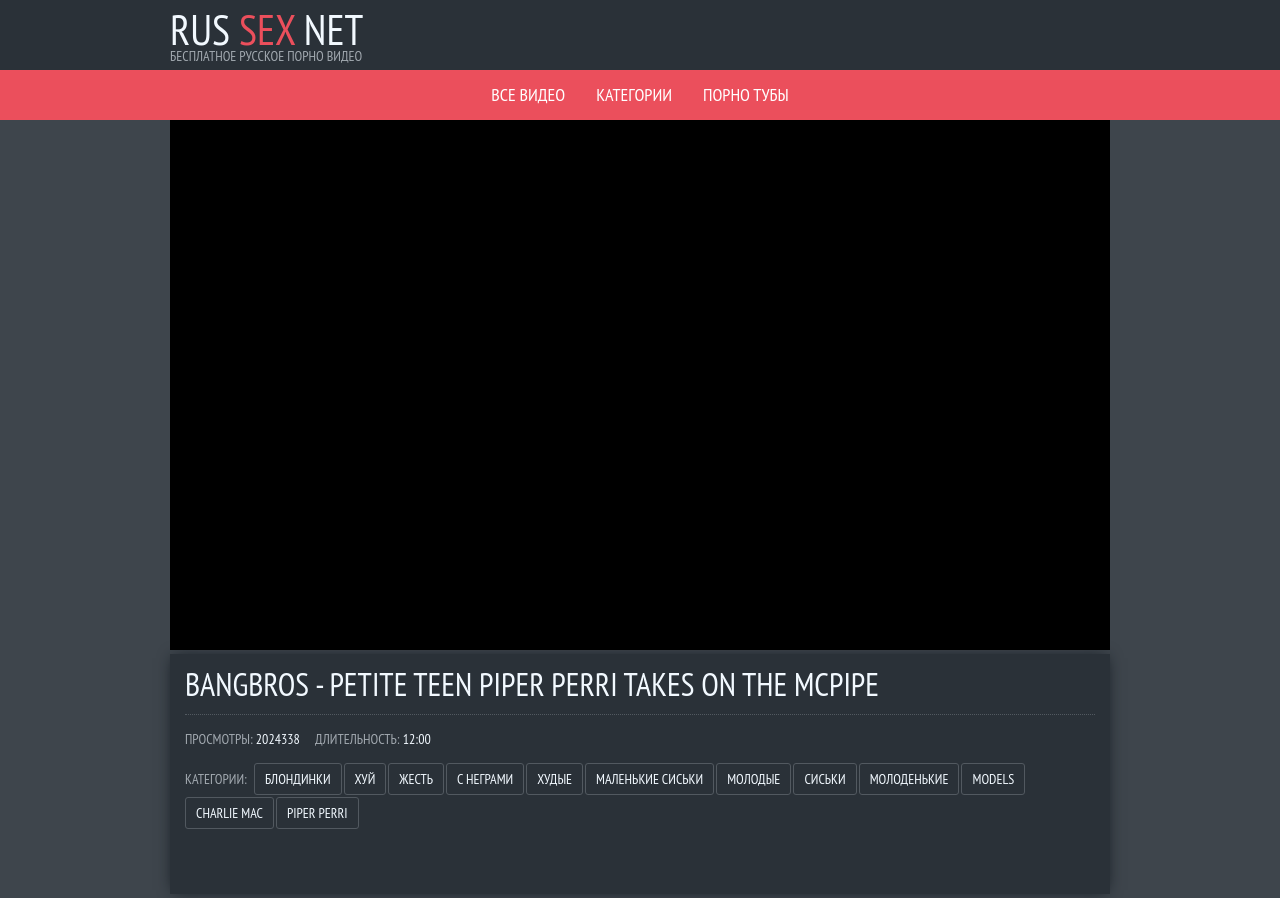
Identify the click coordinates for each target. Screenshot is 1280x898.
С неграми (485, 779)
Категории (634, 94)
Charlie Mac (229, 813)
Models (993, 779)
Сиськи (824, 779)
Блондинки (298, 779)
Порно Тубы (746, 94)
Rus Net (266, 29)
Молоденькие (909, 779)
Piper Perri (317, 813)
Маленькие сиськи (649, 779)
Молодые (753, 779)
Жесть (416, 779)
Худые (554, 779)
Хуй (365, 779)
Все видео (528, 94)
